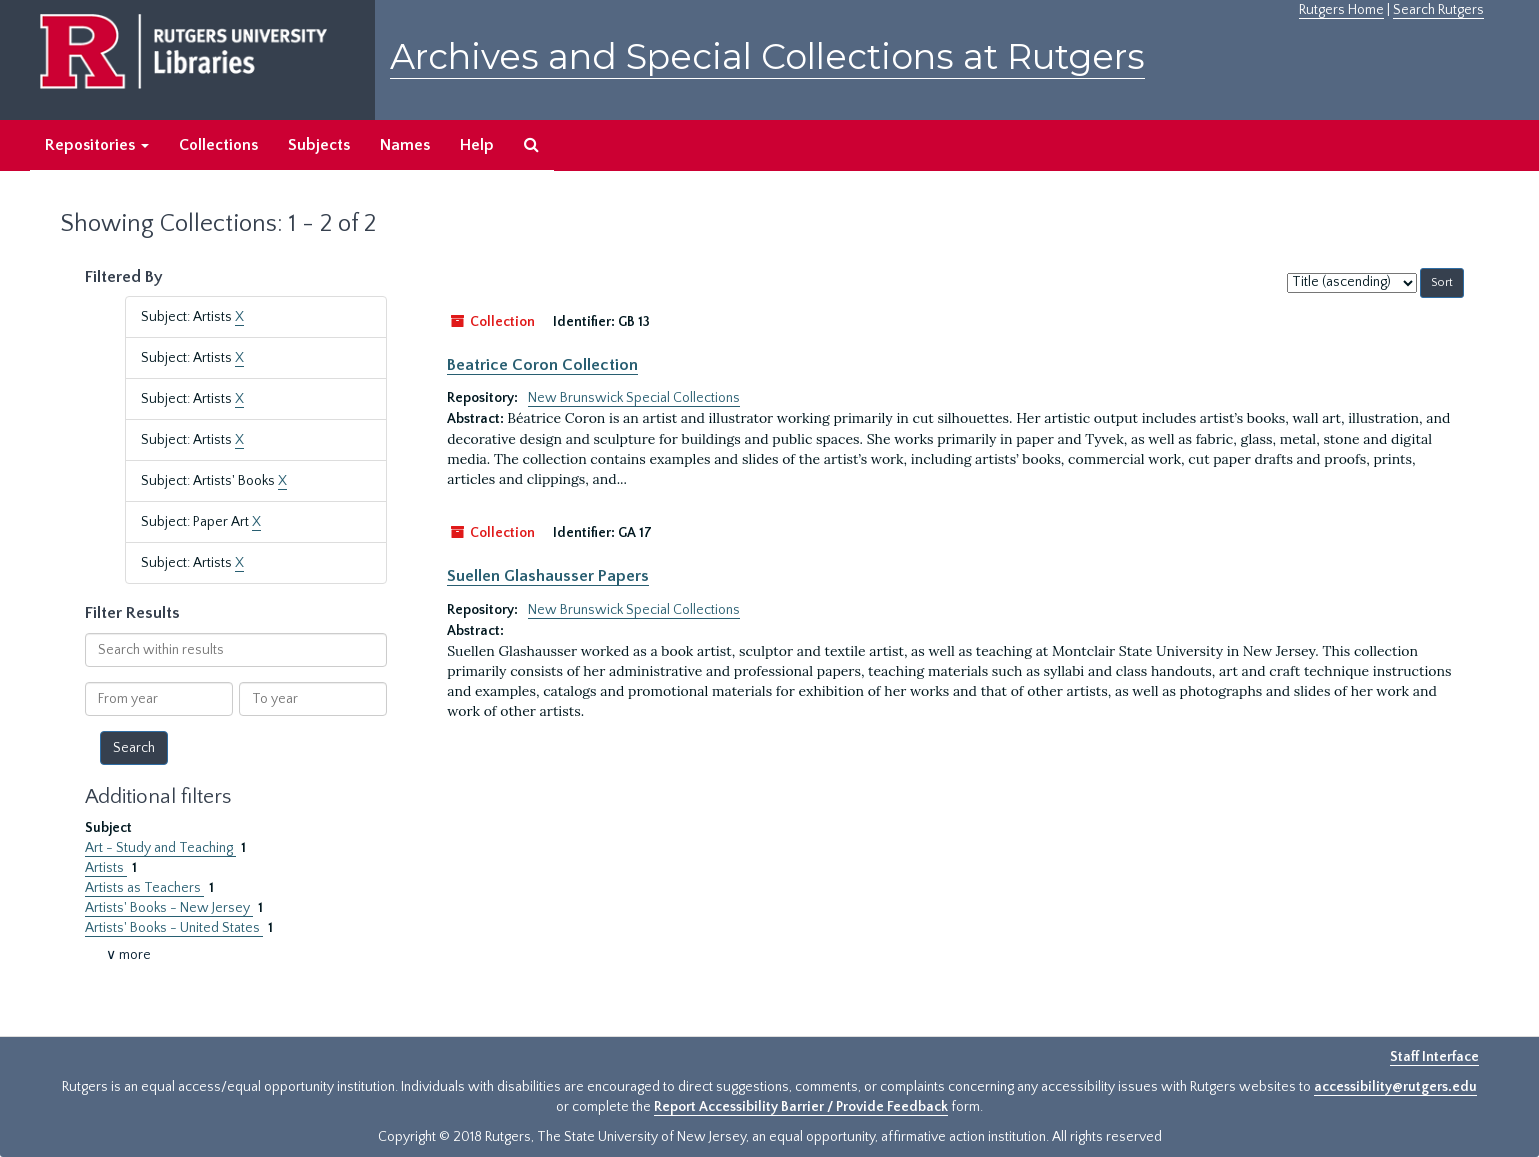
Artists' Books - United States (174, 928)
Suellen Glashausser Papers (548, 576)
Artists (106, 868)
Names (405, 145)
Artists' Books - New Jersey (169, 908)
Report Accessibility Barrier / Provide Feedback (801, 1107)
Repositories (97, 145)
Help (477, 145)
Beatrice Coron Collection (542, 365)
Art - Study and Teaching (160, 848)
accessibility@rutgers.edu (1395, 1087)
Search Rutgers (1438, 10)
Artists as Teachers (144, 888)
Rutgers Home (1341, 10)
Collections (218, 145)
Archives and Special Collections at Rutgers (767, 56)
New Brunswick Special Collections (634, 398)
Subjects (319, 145)
